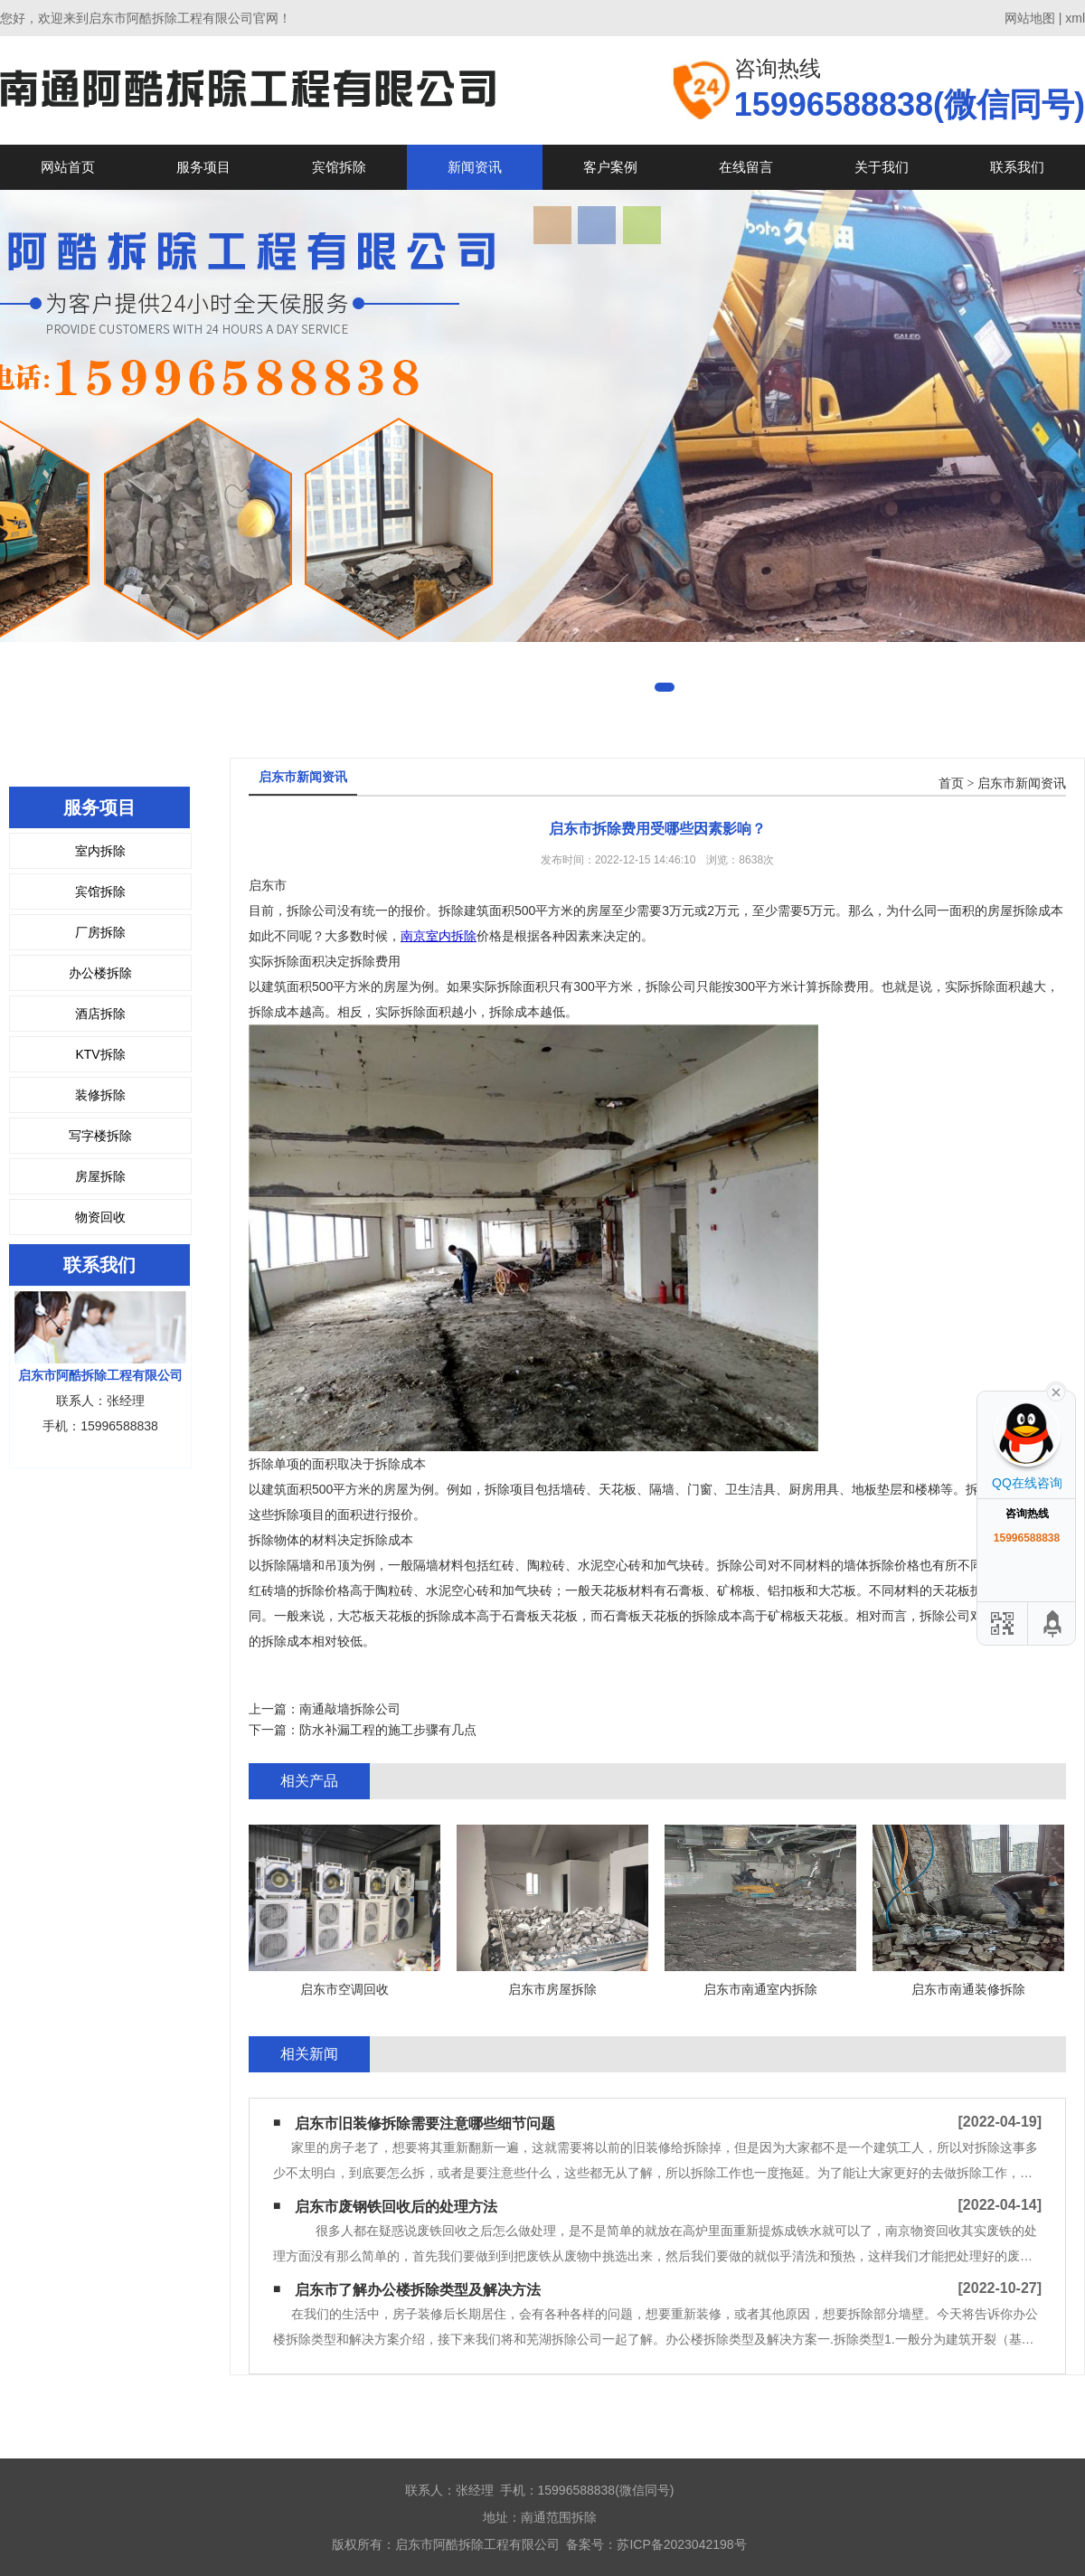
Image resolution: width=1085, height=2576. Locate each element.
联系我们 (1017, 167)
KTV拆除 (100, 1054)
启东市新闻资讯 (1021, 783)
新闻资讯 (475, 167)
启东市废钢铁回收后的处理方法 (396, 2206)
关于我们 (881, 167)
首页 (951, 783)
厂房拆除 (100, 932)
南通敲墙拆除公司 (350, 1709)
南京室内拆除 (438, 936)
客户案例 (610, 167)
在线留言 (746, 167)
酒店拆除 (100, 1013)
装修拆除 (100, 1095)
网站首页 (68, 167)
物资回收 (100, 1217)
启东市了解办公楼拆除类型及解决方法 (418, 2290)
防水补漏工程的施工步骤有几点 (387, 1729)
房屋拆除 (100, 1176)
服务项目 (203, 167)
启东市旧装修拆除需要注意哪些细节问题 (425, 2123)
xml (1075, 18)
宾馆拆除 (339, 167)
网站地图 (1030, 18)
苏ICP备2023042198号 (681, 2544)
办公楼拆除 (100, 973)
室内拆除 (100, 851)
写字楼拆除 (100, 1135)
